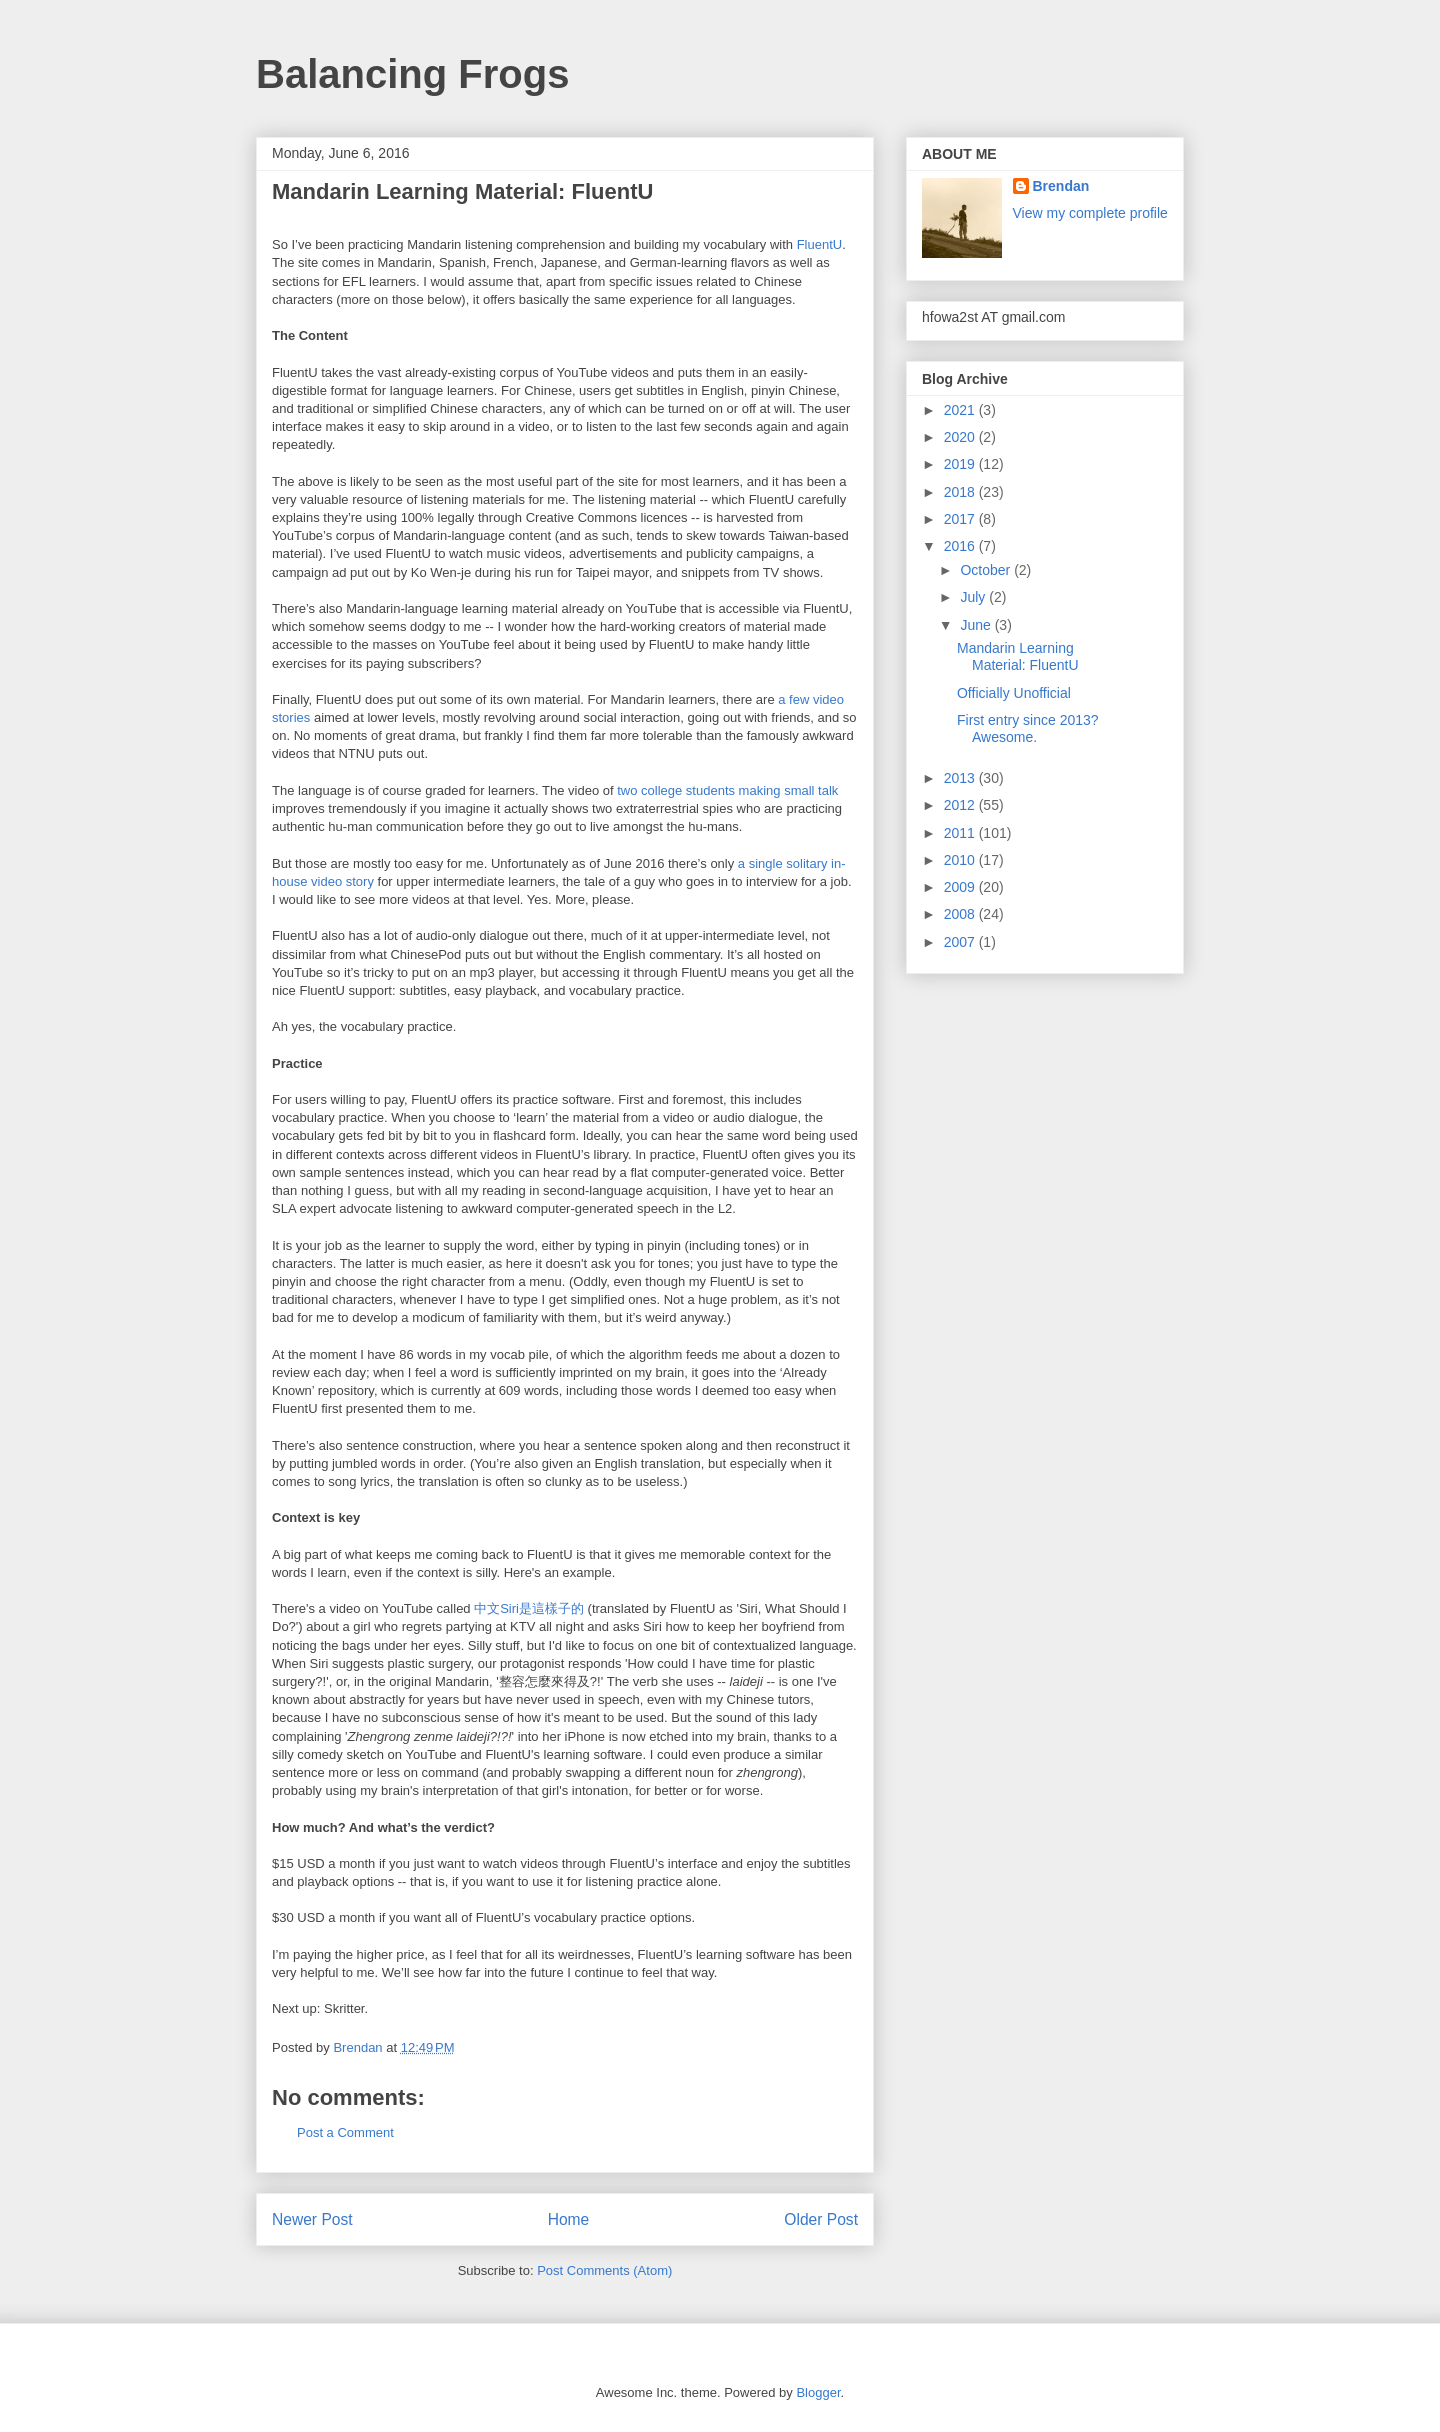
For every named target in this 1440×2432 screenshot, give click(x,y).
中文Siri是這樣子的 (529, 1608)
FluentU (820, 244)
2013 (961, 778)
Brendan (1061, 186)
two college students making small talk (727, 790)
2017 (961, 519)
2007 (961, 942)
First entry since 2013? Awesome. (1028, 728)
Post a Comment (345, 2132)
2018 (961, 492)
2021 (961, 410)
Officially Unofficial (1014, 693)
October (987, 570)
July (974, 597)
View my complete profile (1090, 213)
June (977, 625)
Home (569, 2219)
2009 (961, 887)
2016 (961, 546)
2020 (961, 437)
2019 (961, 464)
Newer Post (312, 2219)
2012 (961, 805)
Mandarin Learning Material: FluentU (1018, 656)
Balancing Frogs (412, 74)
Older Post (821, 2219)
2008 (961, 914)
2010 (961, 860)
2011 (961, 833)
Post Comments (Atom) (604, 2270)
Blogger (818, 2392)
